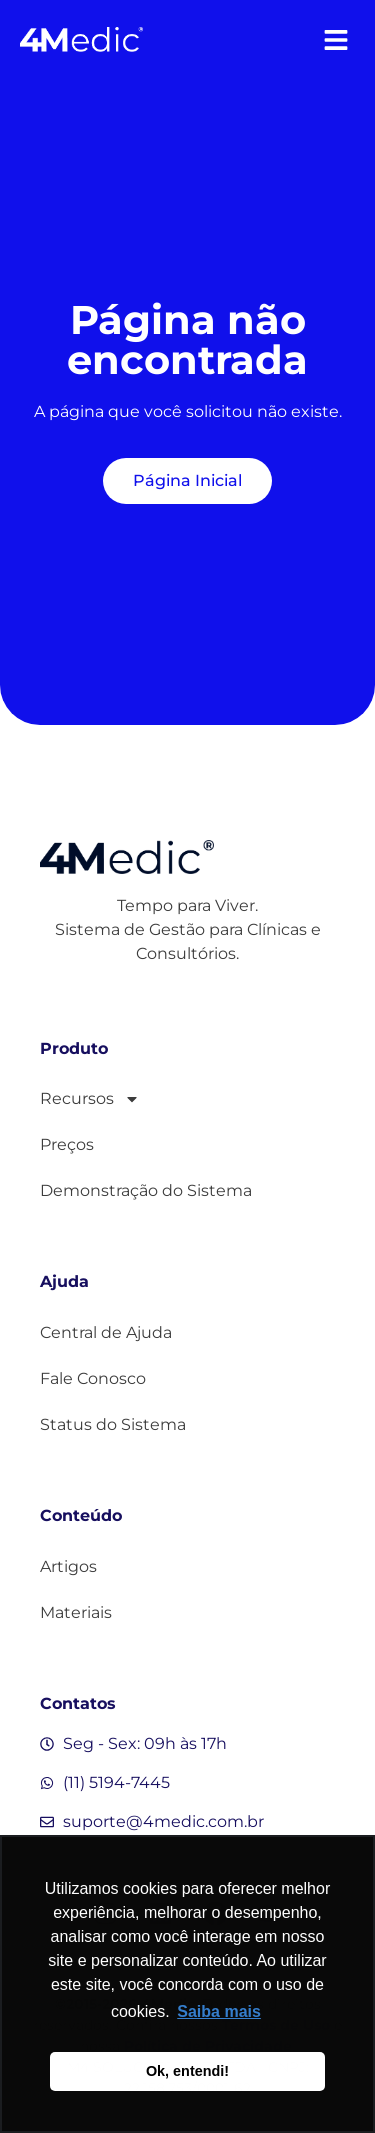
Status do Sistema (113, 1424)
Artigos (68, 1566)
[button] (335, 39)
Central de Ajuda (106, 1332)
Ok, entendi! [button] (187, 2071)
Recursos (90, 1099)
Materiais (76, 1612)
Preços (67, 1144)
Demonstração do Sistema (146, 1190)
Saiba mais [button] (219, 2011)
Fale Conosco (93, 1378)
